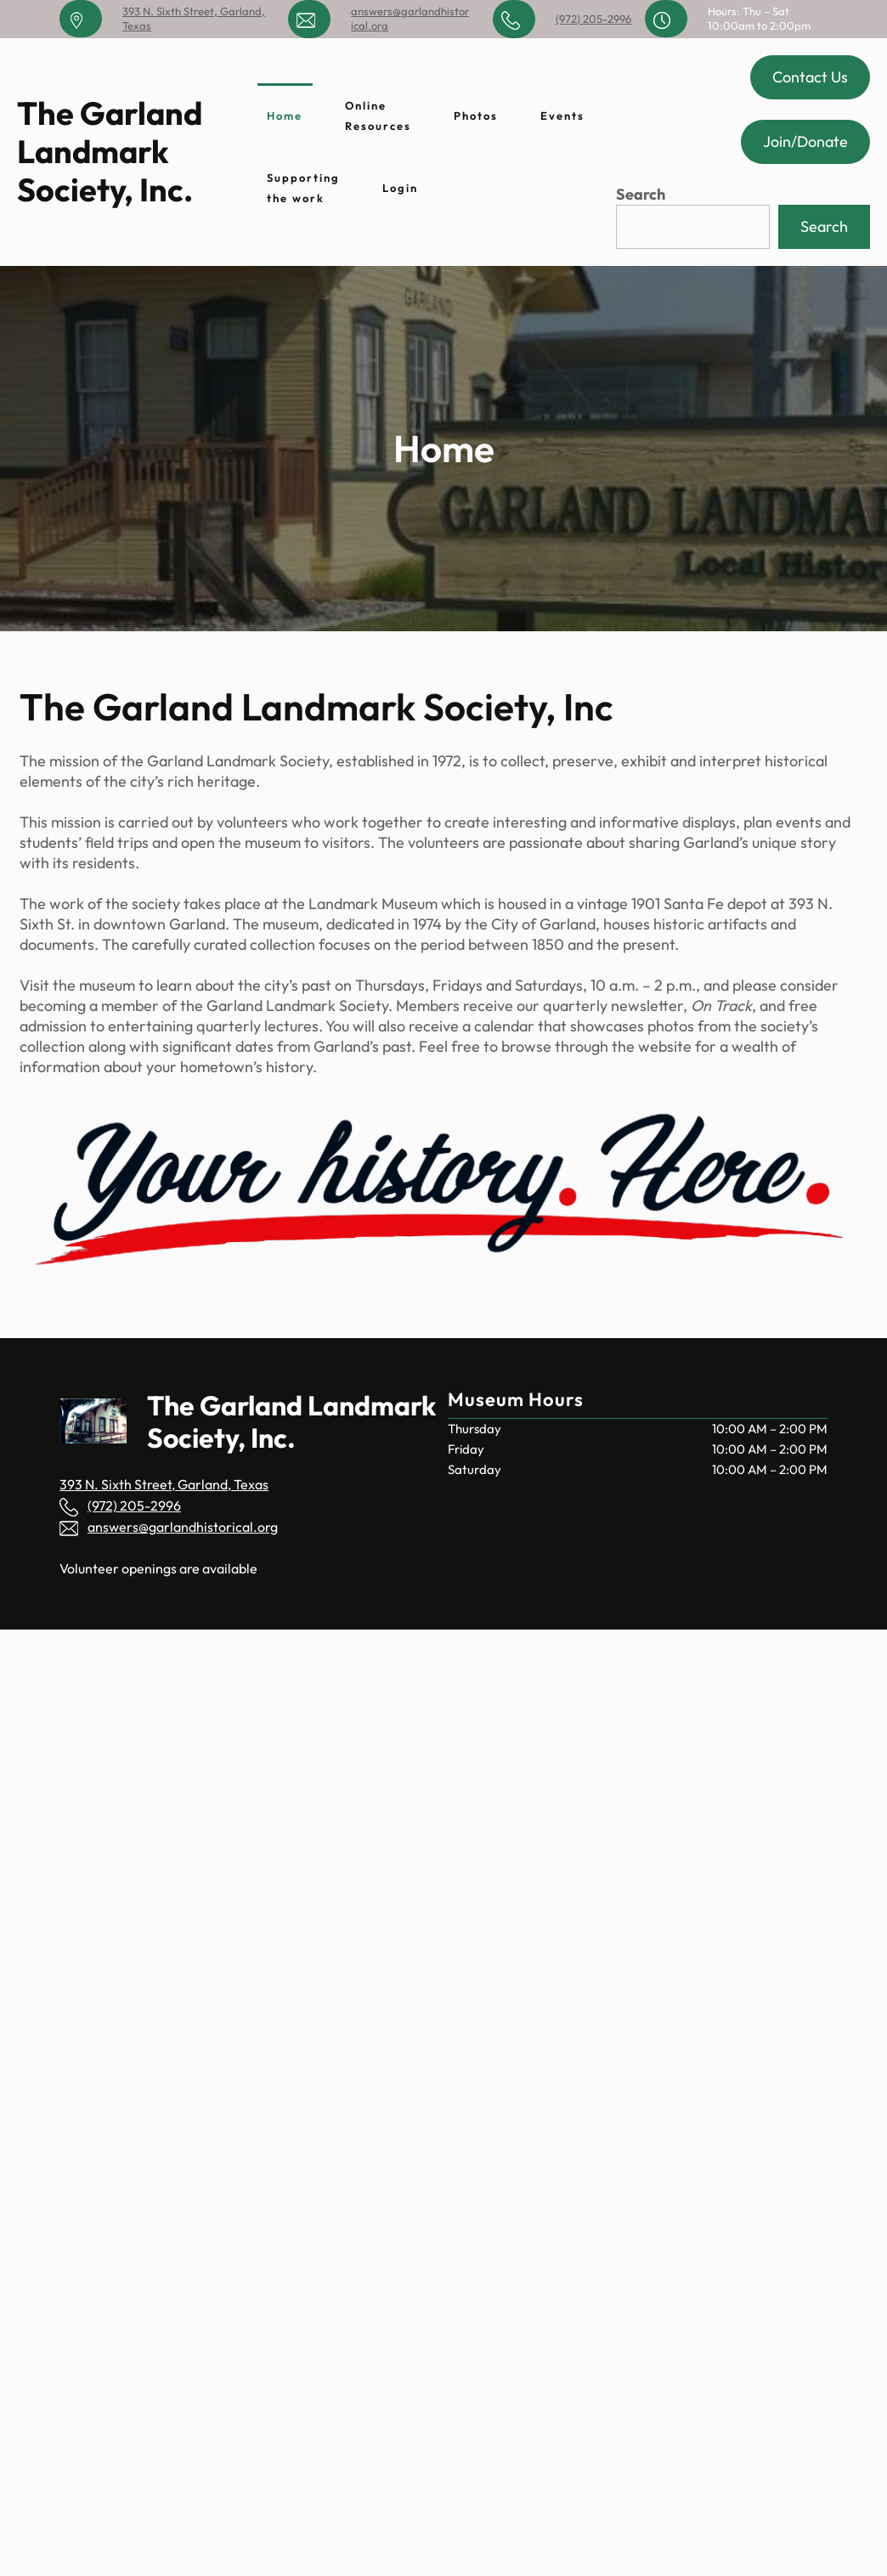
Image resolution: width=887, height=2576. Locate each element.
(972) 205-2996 (593, 18)
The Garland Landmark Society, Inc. (109, 152)
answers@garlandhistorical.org (183, 1526)
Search (640, 194)
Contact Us (810, 77)
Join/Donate (805, 141)
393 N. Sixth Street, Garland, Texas (163, 1484)
